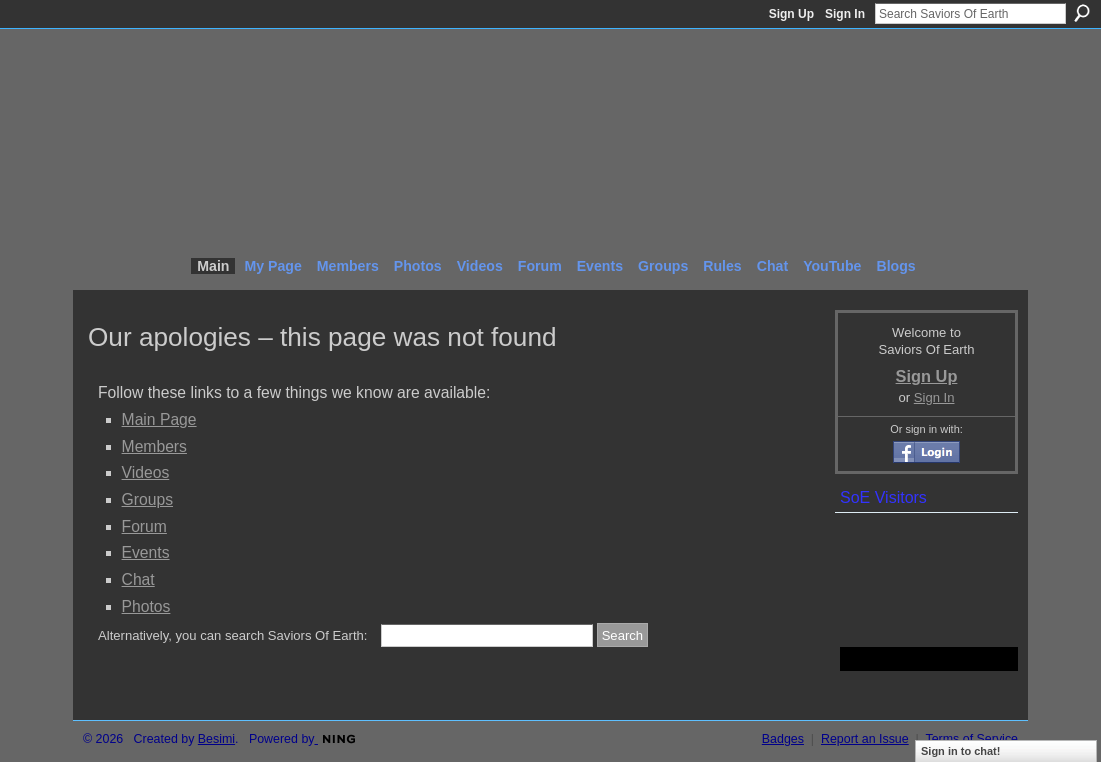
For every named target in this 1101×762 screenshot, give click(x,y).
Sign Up (791, 14)
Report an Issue (865, 739)
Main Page (159, 419)
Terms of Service (972, 739)
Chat (138, 579)
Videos (146, 472)
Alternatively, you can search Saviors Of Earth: (232, 635)
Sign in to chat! (960, 751)
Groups (147, 499)
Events (146, 552)
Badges (783, 739)
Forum (144, 526)
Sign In (845, 14)
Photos (146, 606)
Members (154, 446)
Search (1082, 13)
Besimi (216, 739)
